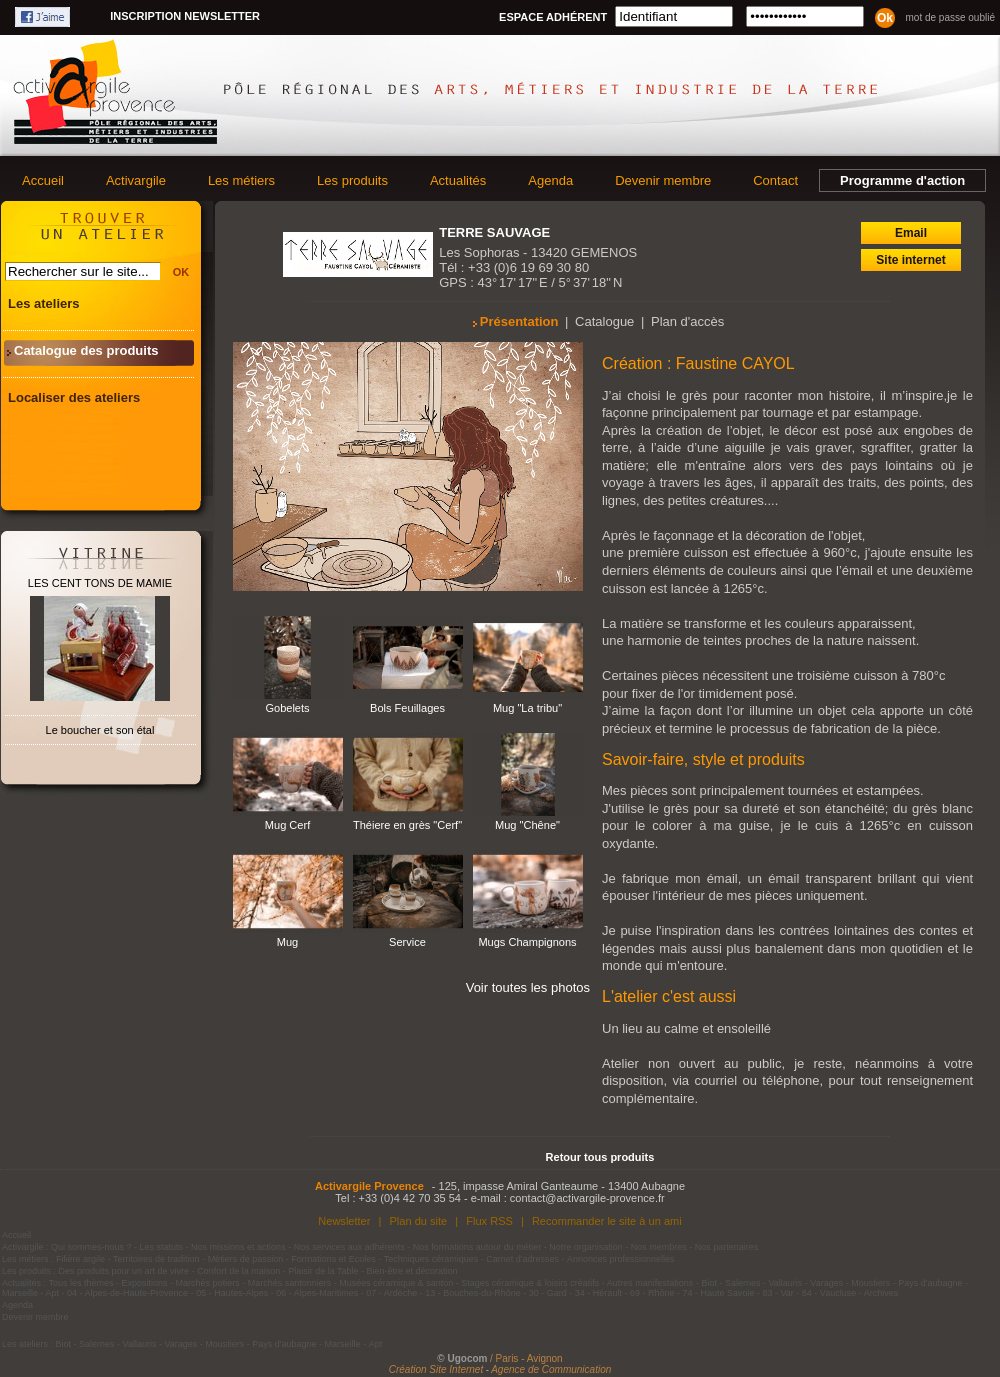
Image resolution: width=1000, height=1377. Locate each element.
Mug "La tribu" (527, 708)
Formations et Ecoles (333, 1259)
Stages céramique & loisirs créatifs (530, 1283)
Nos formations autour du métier (477, 1247)
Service (407, 942)
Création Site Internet (436, 1369)
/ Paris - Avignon (526, 1358)
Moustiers (870, 1283)
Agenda (550, 180)
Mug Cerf (287, 825)
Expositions (145, 1283)
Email (911, 233)
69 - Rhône (652, 1293)
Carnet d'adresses (522, 1259)
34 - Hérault (598, 1293)
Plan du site (418, 1221)
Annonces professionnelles (621, 1259)
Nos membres (659, 1247)
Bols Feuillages (407, 708)
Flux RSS (489, 1221)
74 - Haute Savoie (718, 1293)
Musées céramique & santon (396, 1283)
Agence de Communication (551, 1369)
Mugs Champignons (527, 942)
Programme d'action (902, 180)
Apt (53, 1293)
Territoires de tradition (156, 1259)
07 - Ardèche (391, 1293)
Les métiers (241, 180)
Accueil (43, 180)
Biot (709, 1283)
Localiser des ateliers (74, 397)
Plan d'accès (687, 321)
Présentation (519, 321)
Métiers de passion (247, 1259)
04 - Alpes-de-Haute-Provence (127, 1293)
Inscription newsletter (185, 16)
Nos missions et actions (238, 1247)
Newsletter (344, 1221)
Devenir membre (663, 180)
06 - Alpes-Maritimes (317, 1293)
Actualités (458, 180)
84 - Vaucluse (829, 1293)
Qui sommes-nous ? (91, 1247)
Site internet (910, 260)
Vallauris (785, 1283)
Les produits (352, 180)
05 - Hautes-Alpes (232, 1293)
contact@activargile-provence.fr (587, 1198)
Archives (881, 1293)
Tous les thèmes (81, 1283)
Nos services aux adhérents (349, 1247)
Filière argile (80, 1259)
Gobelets (287, 708)
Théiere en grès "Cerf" (407, 825)
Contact (775, 180)
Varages (826, 1283)
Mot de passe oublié (950, 17)
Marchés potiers (208, 1283)
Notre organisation (586, 1247)
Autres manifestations (650, 1283)
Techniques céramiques (431, 1259)
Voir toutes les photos (528, 987)
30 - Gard (548, 1293)
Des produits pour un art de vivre (124, 1271)
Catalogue (604, 321)
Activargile (136, 180)
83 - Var (777, 1293)
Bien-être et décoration (412, 1271)
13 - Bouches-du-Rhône (473, 1293)
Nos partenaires (727, 1247)
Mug (288, 942)
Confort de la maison (238, 1271)
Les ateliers (44, 303)
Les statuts (162, 1247)
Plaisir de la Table (323, 1271)
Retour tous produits (600, 1157)
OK (181, 272)
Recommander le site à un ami (607, 1221)
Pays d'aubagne (930, 1283)
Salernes (743, 1283)
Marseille (20, 1293)
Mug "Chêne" (527, 825)
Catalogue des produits (86, 350)
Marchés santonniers (290, 1283)
